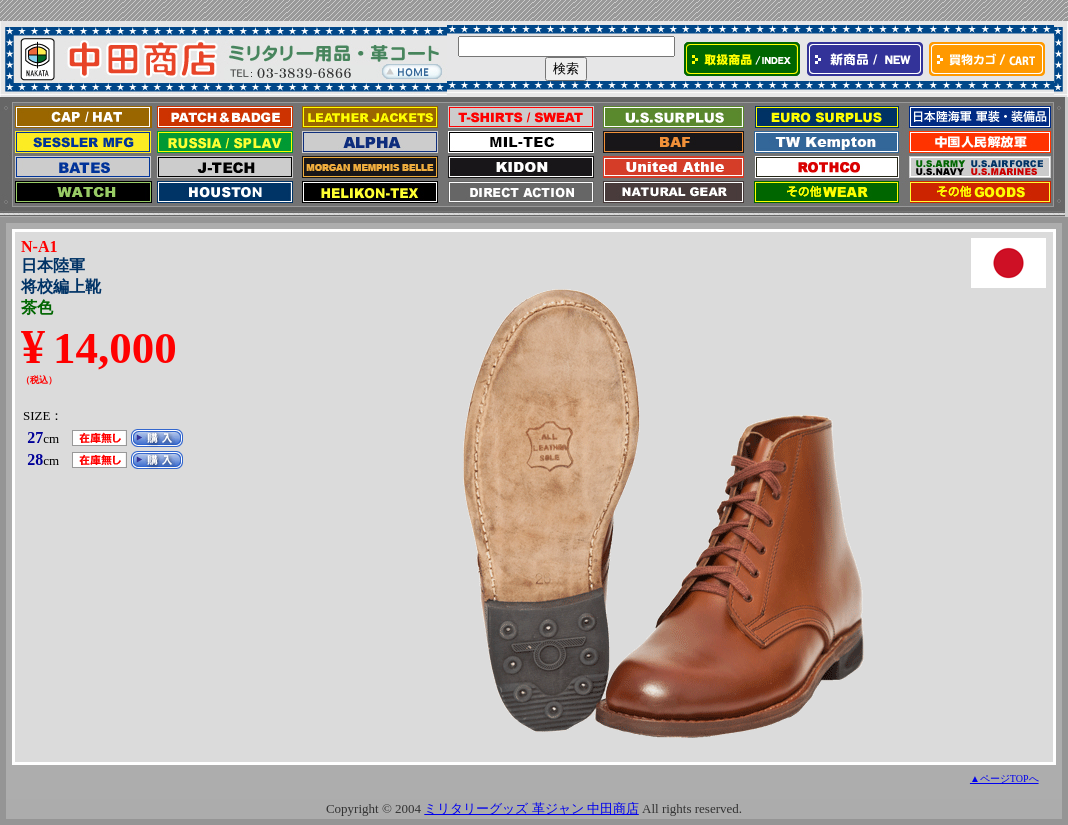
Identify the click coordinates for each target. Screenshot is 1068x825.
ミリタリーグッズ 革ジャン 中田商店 (531, 808)
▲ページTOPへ (1004, 778)
